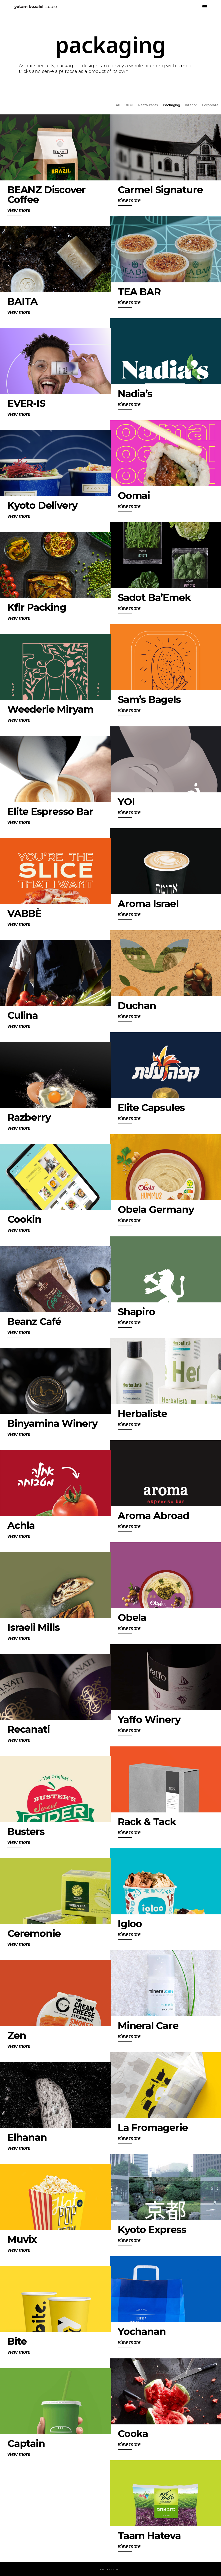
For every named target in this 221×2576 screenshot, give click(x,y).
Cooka (133, 2434)
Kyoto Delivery (42, 505)
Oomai (134, 496)
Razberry (29, 1117)
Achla (21, 1525)
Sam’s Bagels (149, 700)
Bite (17, 2341)
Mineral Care (148, 2026)
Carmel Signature (160, 190)
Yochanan (142, 2332)
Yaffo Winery (149, 1720)
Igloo (130, 1924)
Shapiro (136, 1312)
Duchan (137, 1005)
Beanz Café (34, 1321)
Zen (16, 2035)
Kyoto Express (152, 2230)
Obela (132, 1618)
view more (18, 210)
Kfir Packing (36, 607)
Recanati (28, 1729)
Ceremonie (34, 1933)
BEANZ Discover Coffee (46, 194)
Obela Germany (156, 1210)
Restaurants (148, 105)
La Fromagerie (153, 2128)
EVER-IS (26, 403)
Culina (22, 1015)
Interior (191, 105)
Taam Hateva (149, 2536)
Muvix (22, 2239)
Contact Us (110, 2570)
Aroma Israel (148, 904)
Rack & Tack (147, 1822)
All (118, 105)
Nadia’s (135, 394)
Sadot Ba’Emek (154, 598)
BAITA (22, 301)
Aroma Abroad (153, 1515)
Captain (26, 2443)
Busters (26, 1831)
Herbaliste (142, 1414)
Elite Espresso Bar (50, 811)
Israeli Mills (33, 1627)
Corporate (210, 105)
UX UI (129, 105)
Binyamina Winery (52, 1423)
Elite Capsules (151, 1108)
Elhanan (27, 2137)
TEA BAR (139, 292)
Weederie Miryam (50, 709)
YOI (126, 802)
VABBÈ (24, 913)
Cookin (24, 1219)
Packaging (171, 105)
